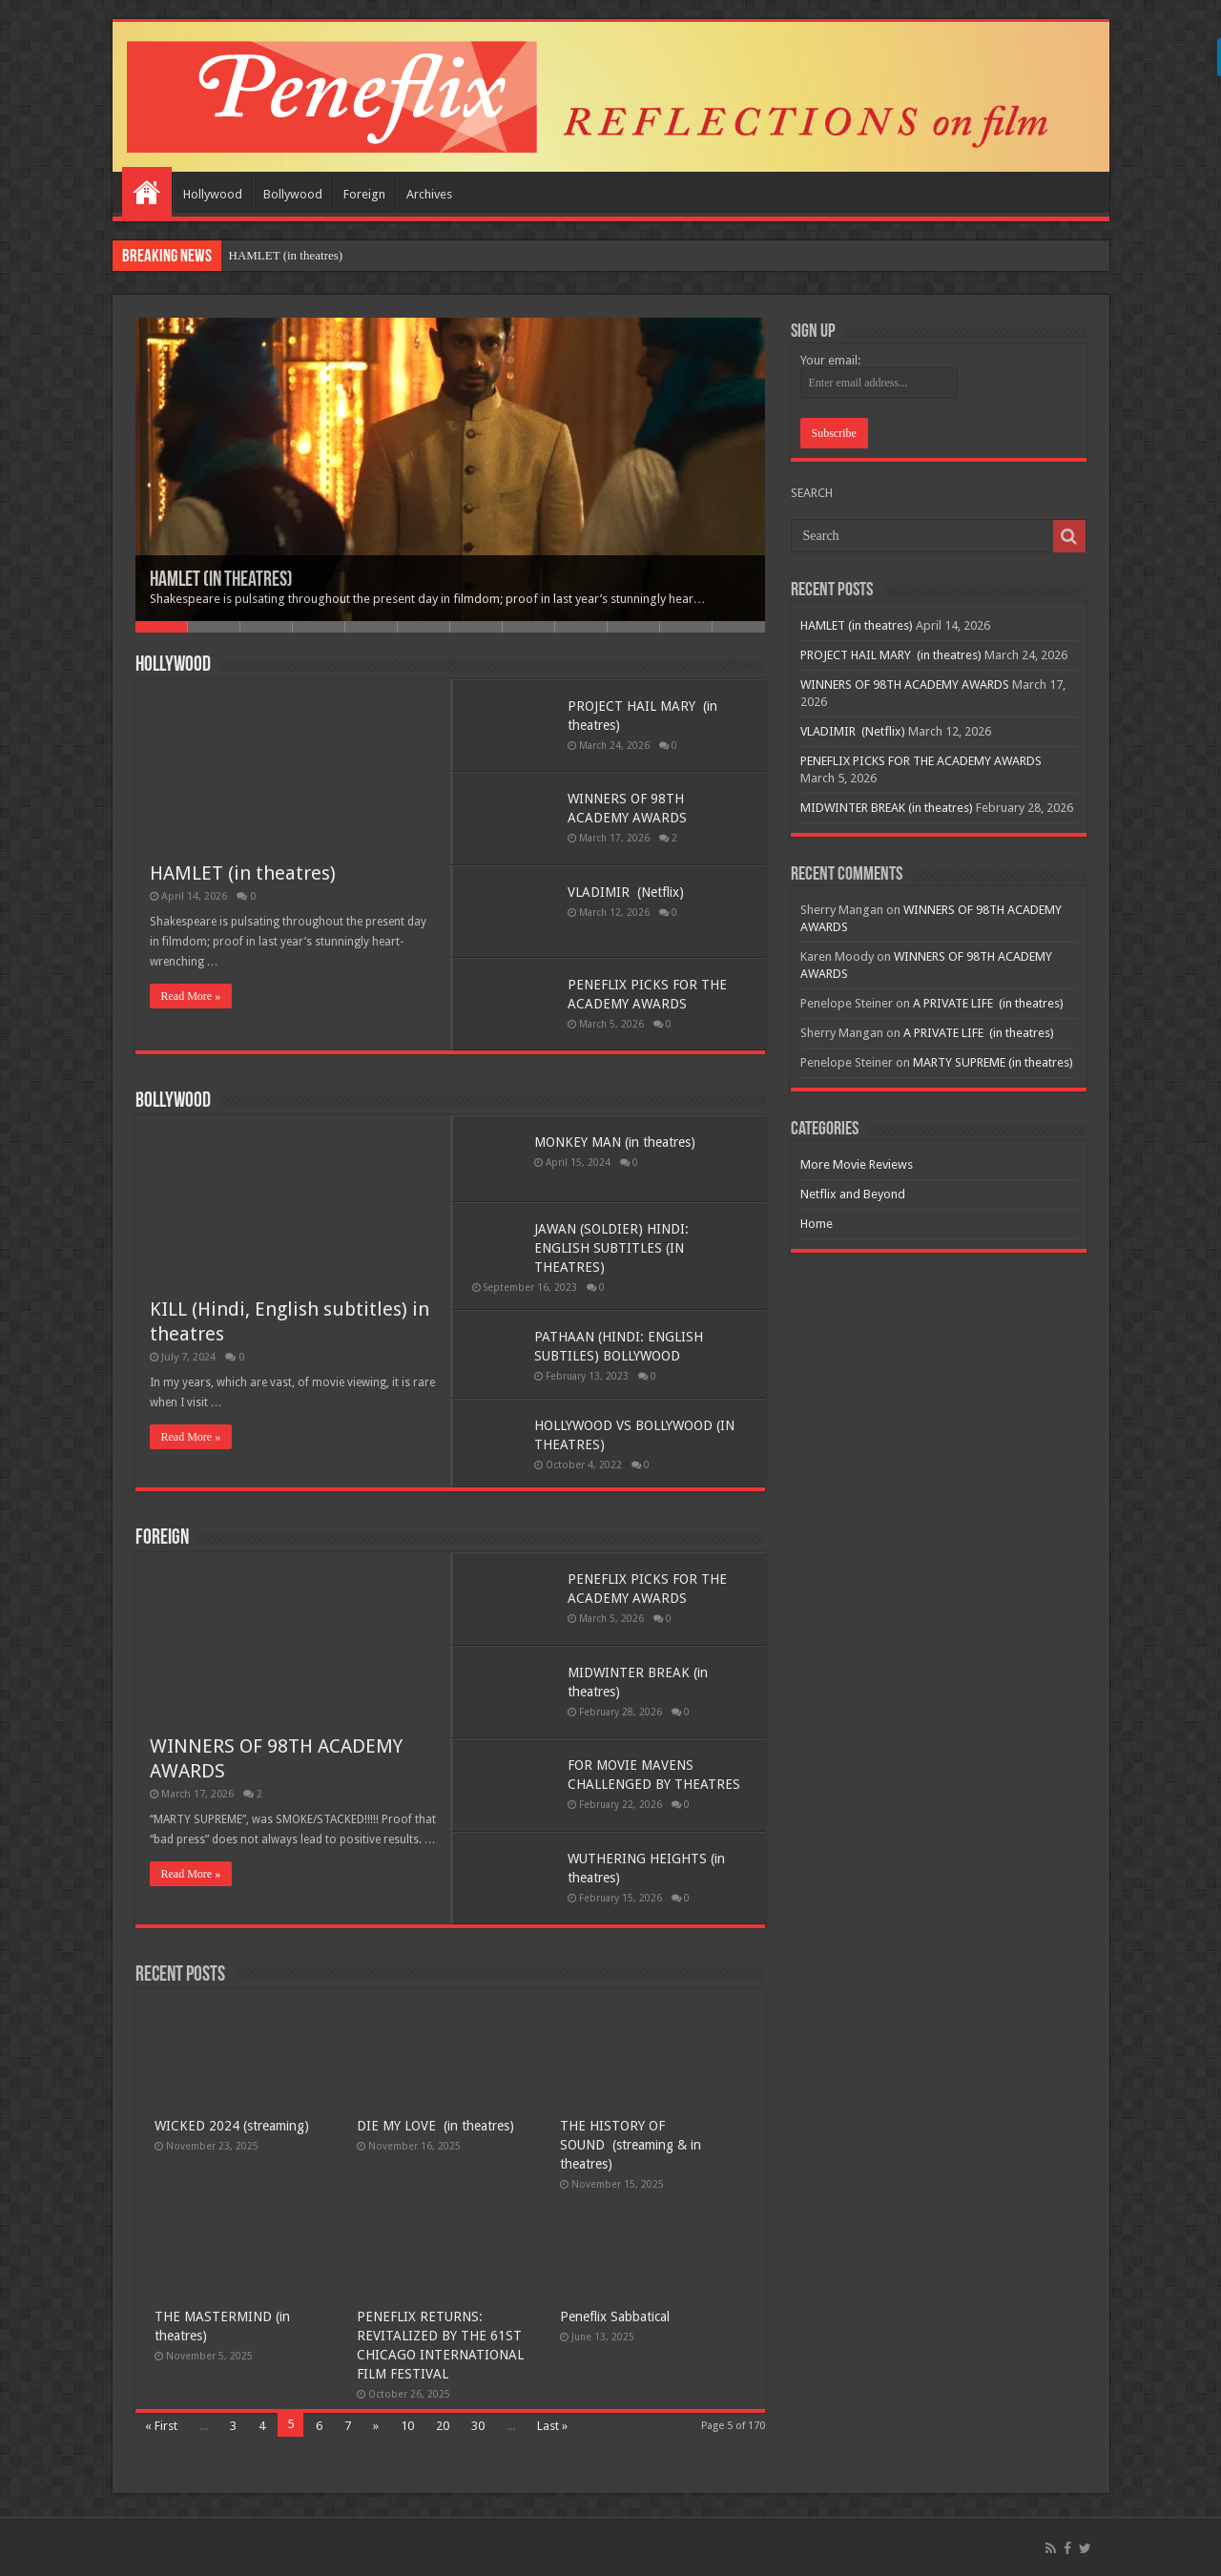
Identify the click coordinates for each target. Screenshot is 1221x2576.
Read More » (191, 996)
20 (442, 2426)
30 (478, 2426)
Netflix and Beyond (852, 1194)
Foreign (364, 194)
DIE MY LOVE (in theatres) (435, 2125)
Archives (429, 194)
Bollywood (292, 194)
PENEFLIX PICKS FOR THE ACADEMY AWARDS (921, 761)
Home (147, 192)
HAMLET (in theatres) (286, 255)
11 (686, 627)
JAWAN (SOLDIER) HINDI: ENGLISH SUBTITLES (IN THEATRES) (611, 1248)
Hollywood (212, 194)
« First (161, 2426)
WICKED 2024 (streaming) (232, 2125)
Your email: (830, 360)
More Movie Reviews (856, 1164)
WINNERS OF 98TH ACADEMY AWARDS (904, 684)
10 (634, 627)
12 (739, 627)
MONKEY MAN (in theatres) (614, 1142)
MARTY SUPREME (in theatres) (993, 1062)
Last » (552, 2426)
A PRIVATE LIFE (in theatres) (988, 1003)
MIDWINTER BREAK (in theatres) (886, 807)
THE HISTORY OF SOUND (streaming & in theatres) (630, 2144)
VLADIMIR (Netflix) (626, 892)
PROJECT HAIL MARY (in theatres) (891, 655)
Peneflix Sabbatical (615, 2316)
